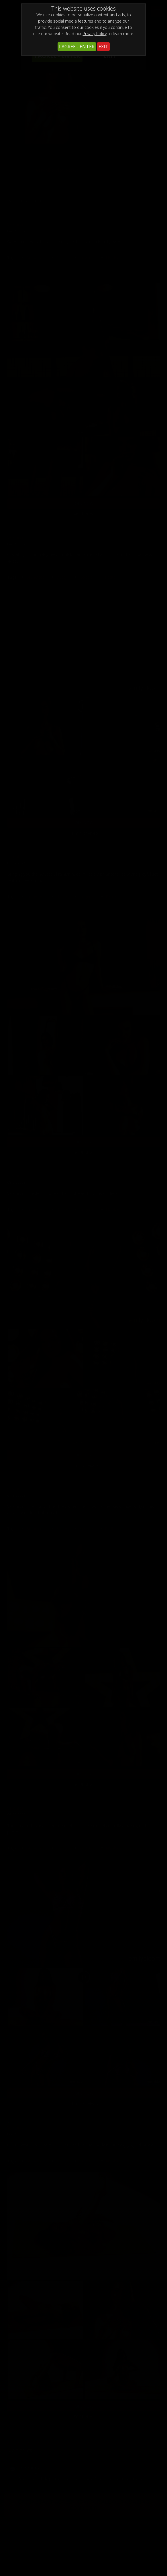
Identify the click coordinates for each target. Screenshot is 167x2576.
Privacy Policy (95, 33)
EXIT (103, 46)
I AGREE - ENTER (77, 46)
